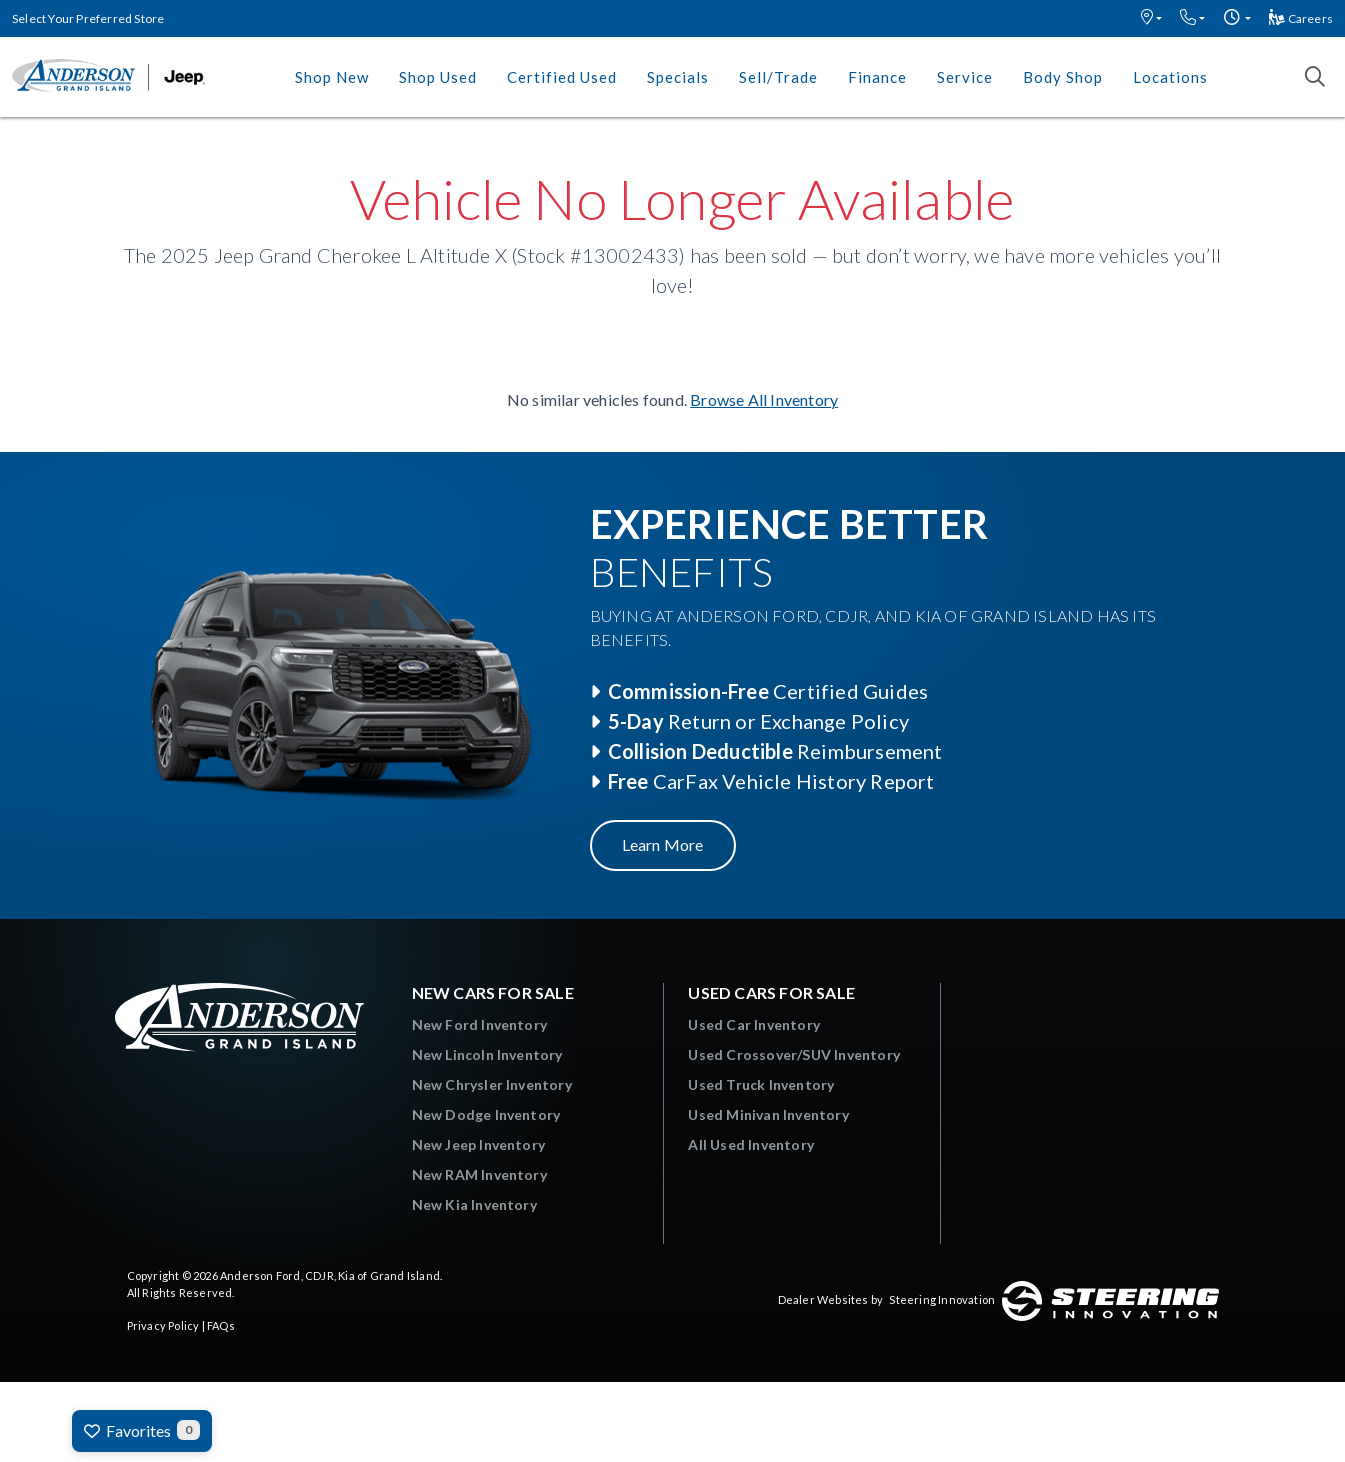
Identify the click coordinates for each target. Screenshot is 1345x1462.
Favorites (142, 1430)
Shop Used (438, 77)
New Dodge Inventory (486, 1114)
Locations (1170, 77)
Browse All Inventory (764, 399)
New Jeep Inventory (479, 1144)
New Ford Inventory (480, 1024)
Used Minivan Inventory (768, 1114)
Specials (678, 77)
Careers (1301, 18)
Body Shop (1063, 77)
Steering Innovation (942, 1299)
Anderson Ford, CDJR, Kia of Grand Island (330, 1275)
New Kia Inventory (474, 1204)
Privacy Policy (163, 1325)
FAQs (221, 1325)
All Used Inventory (751, 1144)
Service (965, 77)
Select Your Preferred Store (88, 18)
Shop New (332, 77)
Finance (877, 77)
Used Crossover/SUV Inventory (794, 1054)
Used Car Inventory (754, 1024)
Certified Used (562, 77)
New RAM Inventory (479, 1174)
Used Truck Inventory (761, 1084)
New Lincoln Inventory (487, 1054)
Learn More (663, 844)
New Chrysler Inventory (492, 1084)
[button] (1151, 18)
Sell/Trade (778, 77)
